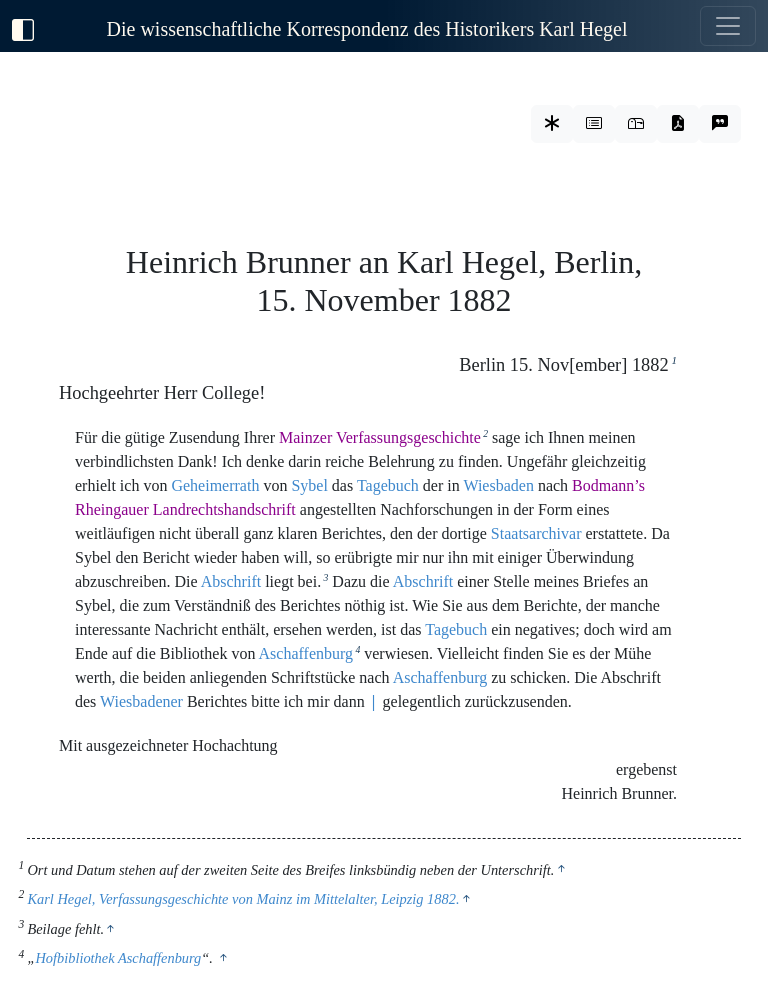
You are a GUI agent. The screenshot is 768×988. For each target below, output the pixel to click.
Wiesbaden (498, 485)
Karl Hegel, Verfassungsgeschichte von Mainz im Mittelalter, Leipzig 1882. (243, 899)
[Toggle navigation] (728, 26)
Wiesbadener (141, 701)
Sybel (309, 485)
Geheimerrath (215, 485)
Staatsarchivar (536, 533)
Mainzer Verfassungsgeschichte (380, 437)
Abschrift (231, 581)
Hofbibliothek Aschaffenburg (118, 958)
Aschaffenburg (306, 653)
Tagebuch (388, 485)
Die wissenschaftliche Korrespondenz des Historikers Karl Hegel (367, 29)
